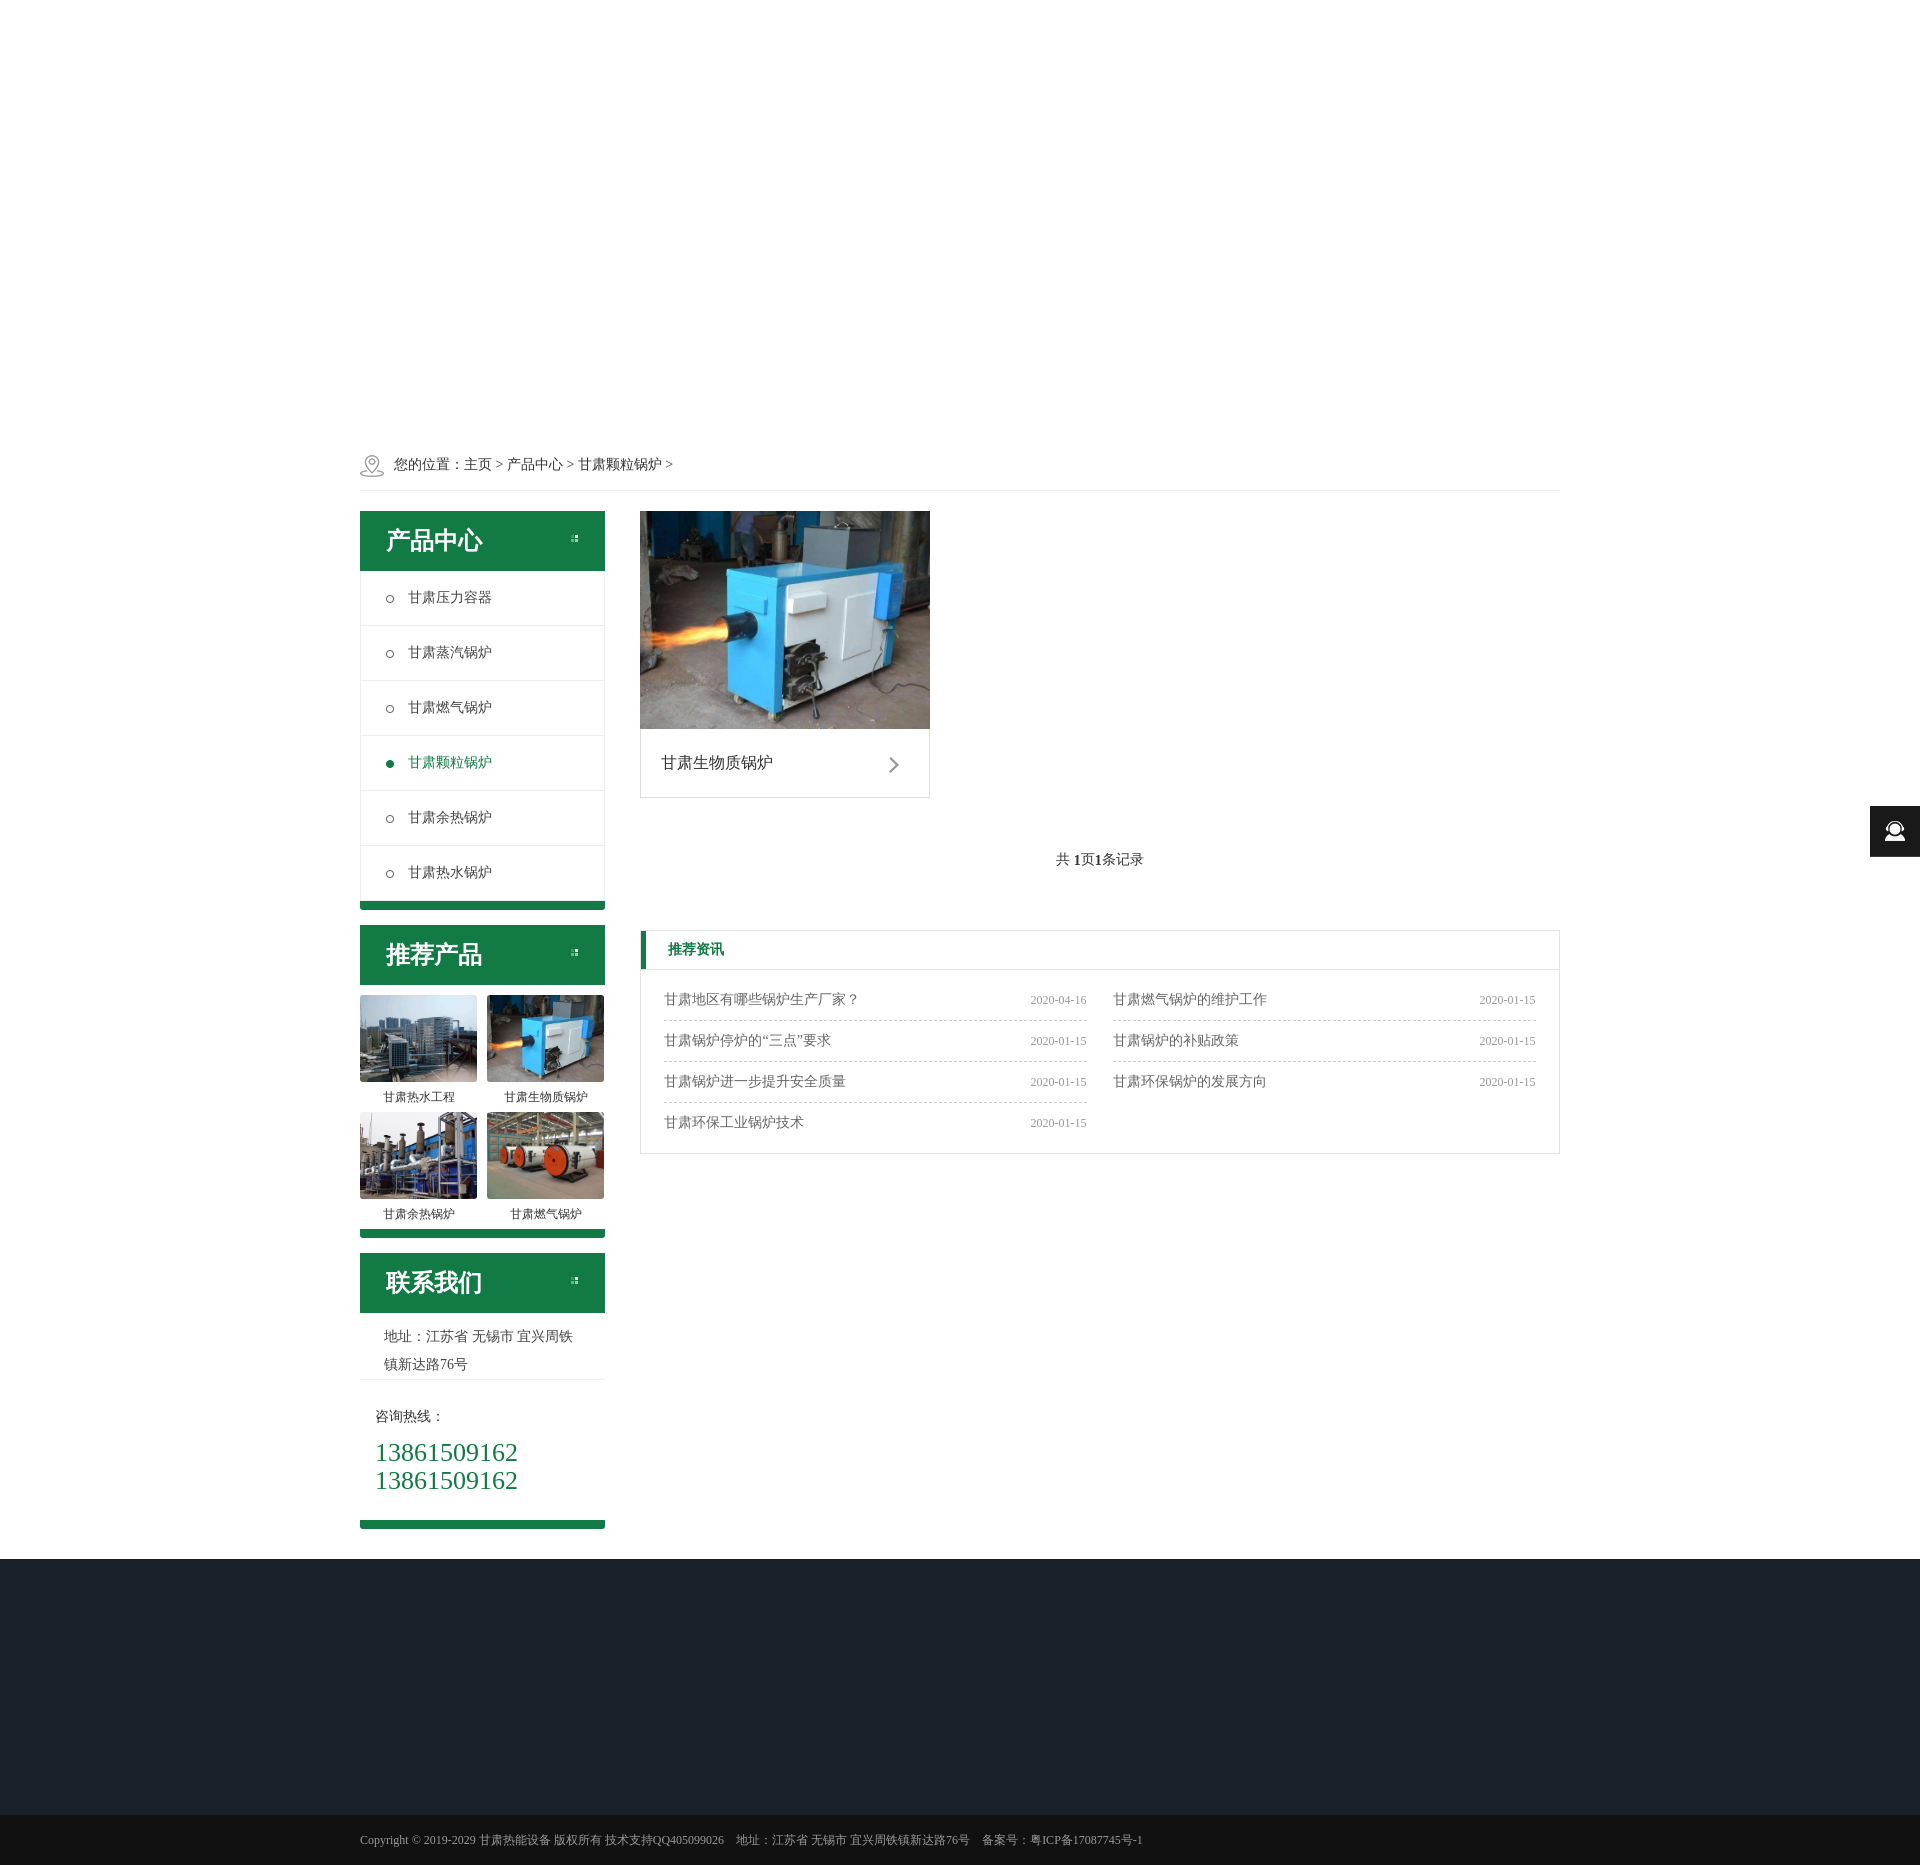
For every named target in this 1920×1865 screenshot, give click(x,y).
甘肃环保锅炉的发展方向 (1190, 1081)
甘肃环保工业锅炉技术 (734, 1122)
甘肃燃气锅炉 (439, 707)
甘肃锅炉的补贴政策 (1176, 1040)
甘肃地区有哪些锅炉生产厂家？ (762, 999)
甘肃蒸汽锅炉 (439, 652)
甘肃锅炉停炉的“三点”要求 (747, 1040)
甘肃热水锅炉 (439, 872)
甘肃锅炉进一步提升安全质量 (755, 1081)
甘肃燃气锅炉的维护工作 (1190, 999)
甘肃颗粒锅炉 (439, 762)
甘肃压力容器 (439, 597)
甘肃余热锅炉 (439, 817)
